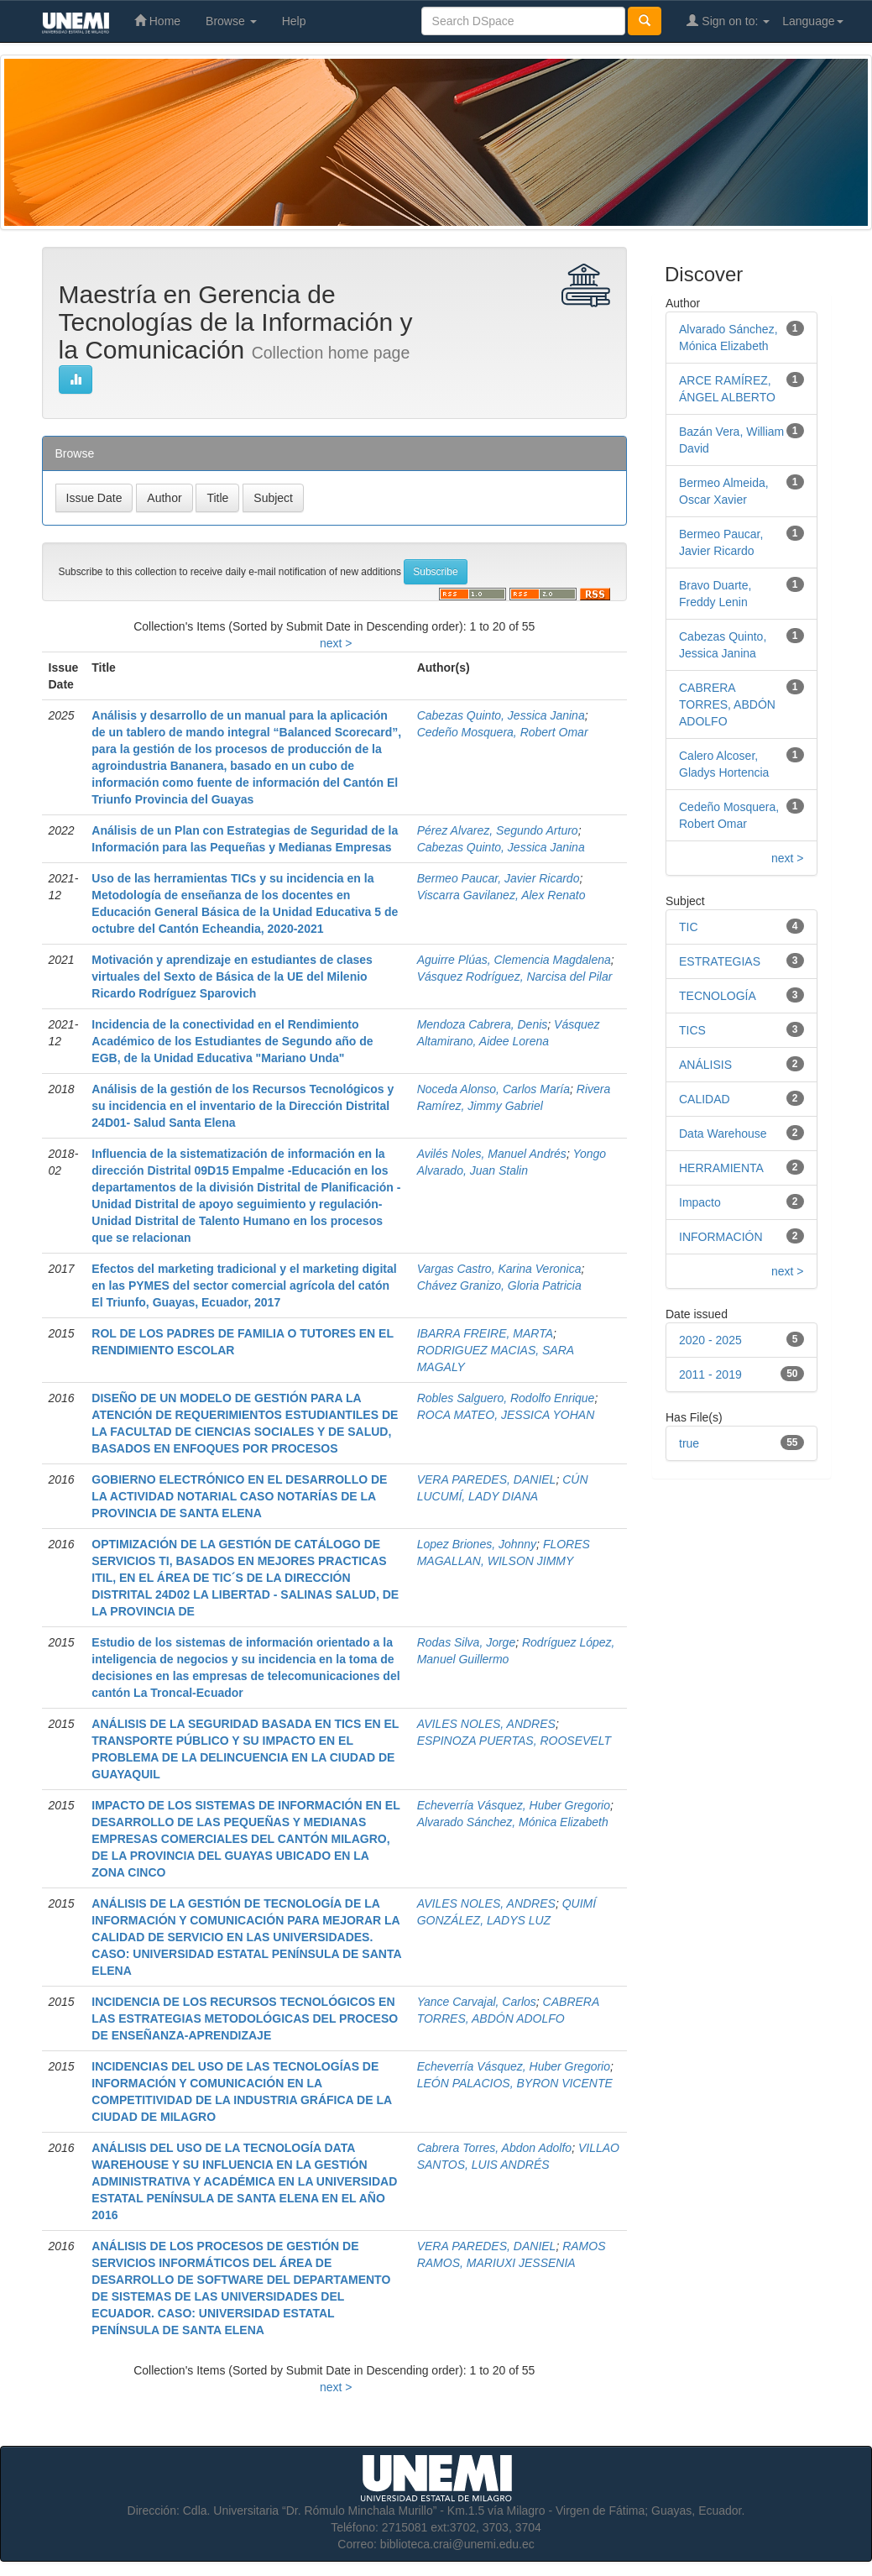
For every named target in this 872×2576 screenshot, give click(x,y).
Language (812, 21)
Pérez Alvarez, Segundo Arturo (497, 830)
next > (336, 643)
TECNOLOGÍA (717, 996)
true (689, 1443)
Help (294, 21)
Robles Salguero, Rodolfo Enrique (506, 1398)
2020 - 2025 (710, 1340)
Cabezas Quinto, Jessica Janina (501, 715)
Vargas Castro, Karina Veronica (499, 1268)
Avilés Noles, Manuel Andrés (492, 1153)
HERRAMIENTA (721, 1168)
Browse (231, 21)
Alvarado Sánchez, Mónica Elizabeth (512, 1822)
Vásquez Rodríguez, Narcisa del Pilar (515, 976)
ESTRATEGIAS (719, 961)
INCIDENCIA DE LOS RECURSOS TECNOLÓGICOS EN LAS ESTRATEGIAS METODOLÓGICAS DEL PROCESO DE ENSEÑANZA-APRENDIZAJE (244, 2018)
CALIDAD (704, 1099)
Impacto (700, 1202)
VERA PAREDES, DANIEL (486, 1479)
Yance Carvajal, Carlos (476, 2001)
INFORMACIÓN (721, 1236)
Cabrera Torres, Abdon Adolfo (494, 2148)
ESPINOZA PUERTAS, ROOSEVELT (514, 1740)
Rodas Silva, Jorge (466, 1642)
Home (157, 20)
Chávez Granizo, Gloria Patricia (499, 1285)
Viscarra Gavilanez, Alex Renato (501, 895)
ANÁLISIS (705, 1064)
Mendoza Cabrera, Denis (482, 1024)
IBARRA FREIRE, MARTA (485, 1333)
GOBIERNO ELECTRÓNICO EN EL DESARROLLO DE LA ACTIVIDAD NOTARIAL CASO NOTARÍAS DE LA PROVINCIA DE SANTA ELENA (239, 1496)
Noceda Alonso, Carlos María (493, 1089)
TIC (688, 927)
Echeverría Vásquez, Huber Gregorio (513, 1805)
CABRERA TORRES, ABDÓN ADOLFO (727, 704)
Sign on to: (728, 20)
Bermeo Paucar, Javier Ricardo (498, 878)
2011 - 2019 (710, 1374)
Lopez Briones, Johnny (476, 1544)
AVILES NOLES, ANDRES (486, 1723)
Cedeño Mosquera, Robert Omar (502, 732)
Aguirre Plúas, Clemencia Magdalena (514, 959)
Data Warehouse (723, 1133)
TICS (692, 1030)
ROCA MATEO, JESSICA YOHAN (506, 1415)
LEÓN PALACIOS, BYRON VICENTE (515, 2083)
